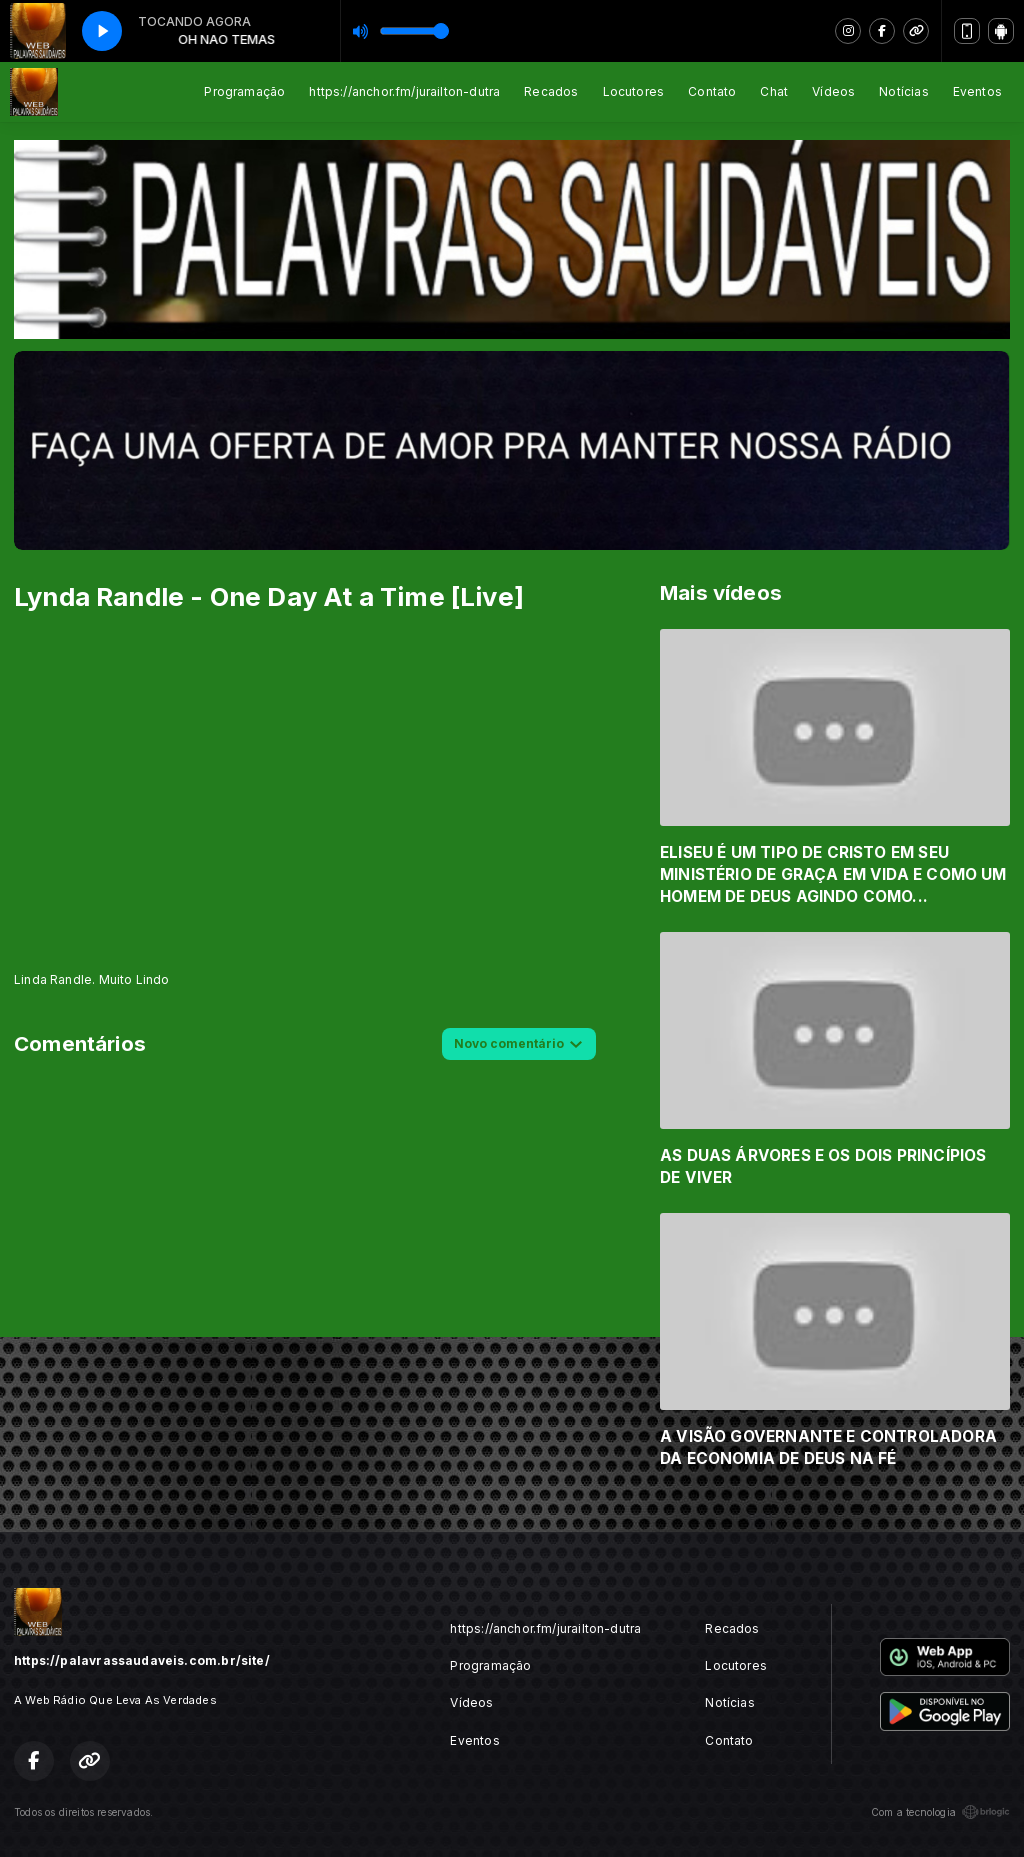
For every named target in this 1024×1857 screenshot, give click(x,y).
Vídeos (833, 91)
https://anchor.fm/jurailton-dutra (404, 91)
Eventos (977, 91)
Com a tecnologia (940, 1812)
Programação (244, 91)
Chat (774, 91)
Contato (712, 91)
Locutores (634, 91)
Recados (551, 91)
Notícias (903, 91)
